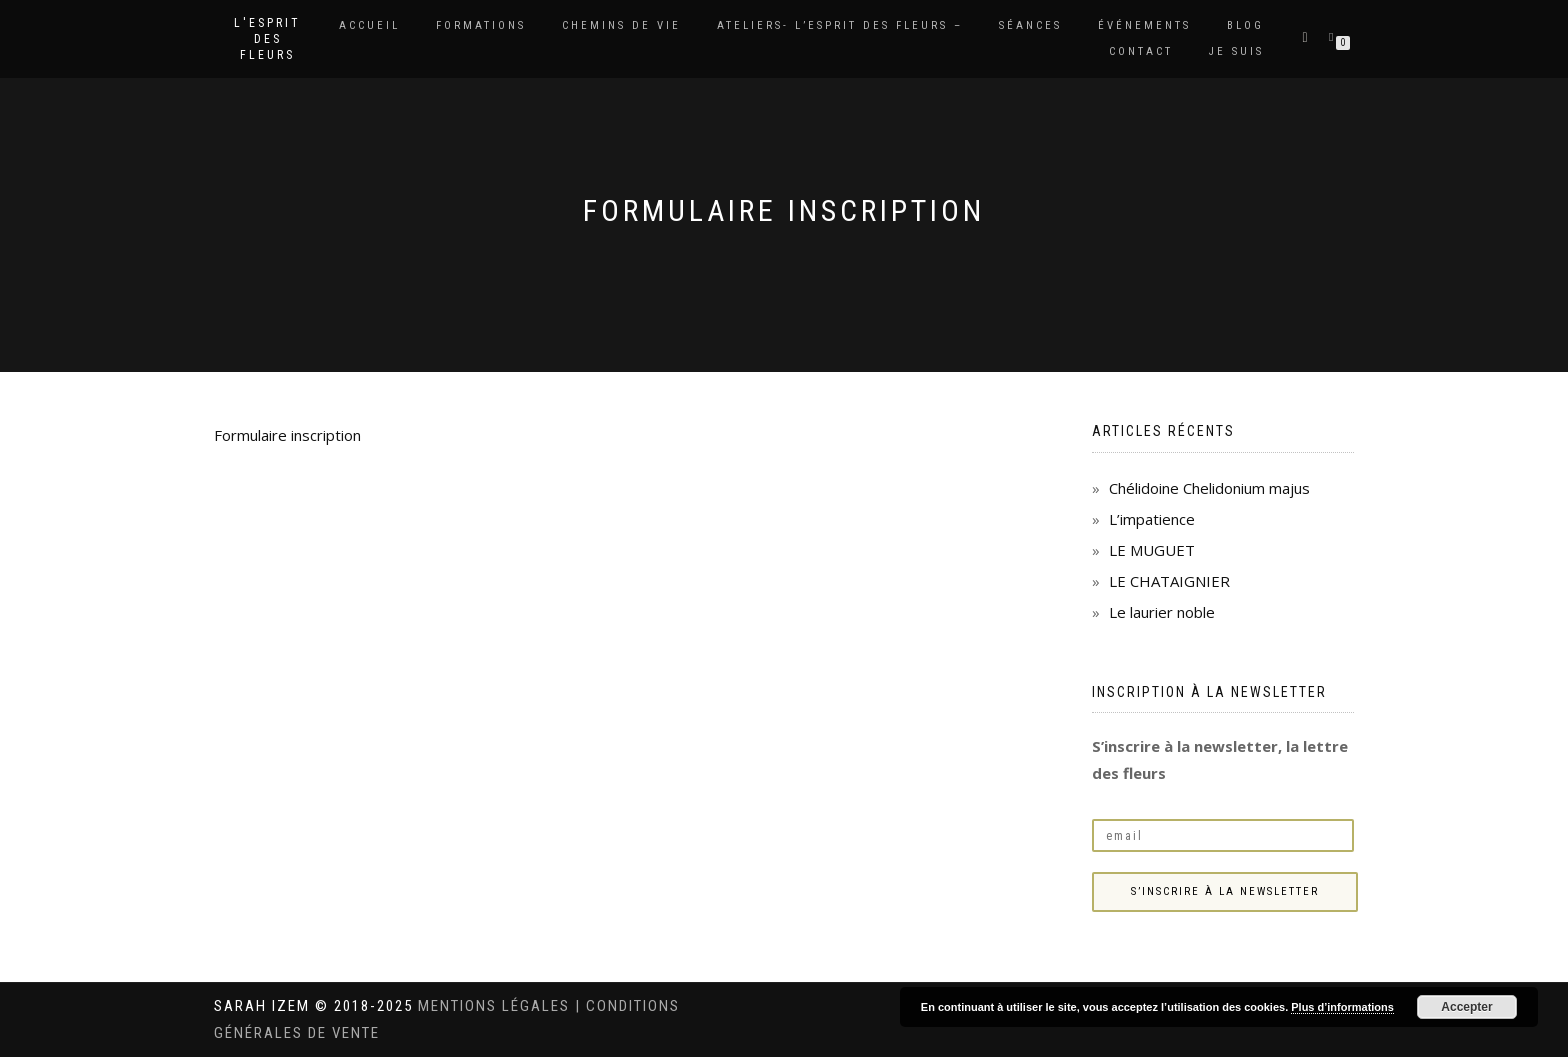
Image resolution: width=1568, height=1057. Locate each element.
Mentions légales (496, 1006)
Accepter (1466, 1007)
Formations (481, 25)
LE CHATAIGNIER (1169, 581)
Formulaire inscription (287, 435)
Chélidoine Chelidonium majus (1209, 488)
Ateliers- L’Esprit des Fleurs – (840, 25)
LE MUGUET (1152, 550)
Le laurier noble (1162, 612)
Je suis (1236, 51)
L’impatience (1152, 519)
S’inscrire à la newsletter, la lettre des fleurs (1220, 759)
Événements (1144, 25)
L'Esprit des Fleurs (267, 39)
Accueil (369, 25)
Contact (1141, 51)
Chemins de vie (621, 25)
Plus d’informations (1342, 1007)
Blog (1245, 25)
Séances (1030, 25)
